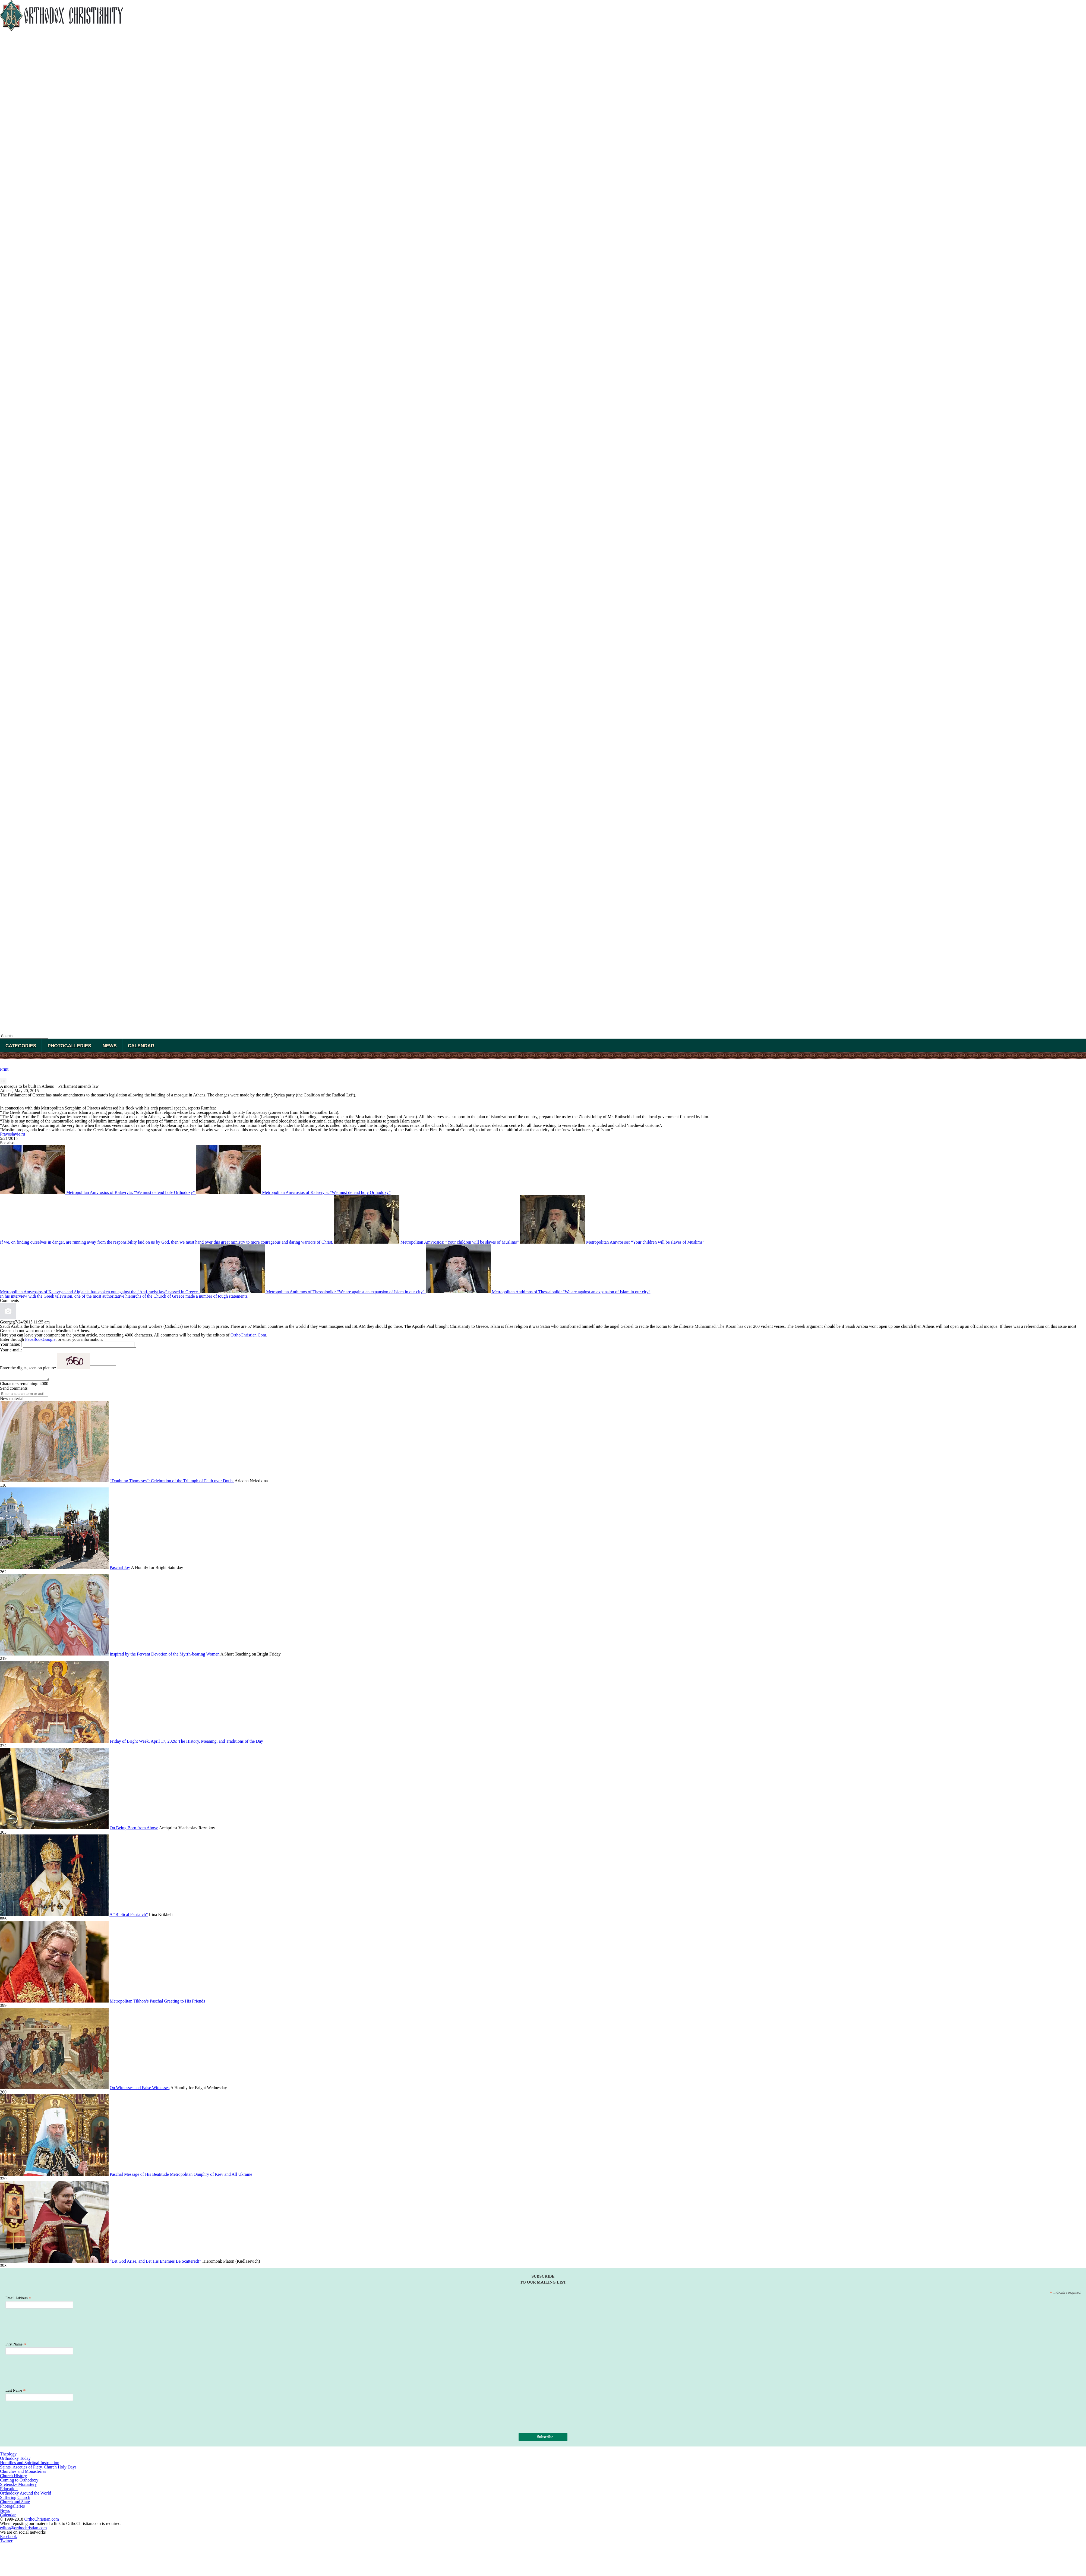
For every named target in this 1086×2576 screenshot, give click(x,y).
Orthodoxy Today (15, 2460)
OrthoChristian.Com (248, 1335)
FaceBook (34, 1339)
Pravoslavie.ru (12, 1134)
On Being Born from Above (134, 1829)
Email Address (18, 2299)
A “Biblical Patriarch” (128, 1916)
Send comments (14, 1390)
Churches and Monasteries (23, 2473)
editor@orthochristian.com (23, 2529)
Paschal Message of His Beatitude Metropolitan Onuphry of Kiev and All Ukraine (181, 2176)
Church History (13, 2477)
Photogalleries (69, 1045)
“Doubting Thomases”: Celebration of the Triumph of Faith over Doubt (172, 1482)
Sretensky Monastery (18, 2486)
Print (4, 1069)
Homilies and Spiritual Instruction (29, 2464)
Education (9, 2490)
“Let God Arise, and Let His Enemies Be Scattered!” (155, 2262)
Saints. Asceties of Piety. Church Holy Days (38, 2468)
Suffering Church (15, 2499)
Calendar (141, 1045)
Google (49, 1339)
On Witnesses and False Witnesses (139, 2089)
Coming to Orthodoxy (19, 2481)
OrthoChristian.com (41, 2520)
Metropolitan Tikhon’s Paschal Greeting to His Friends (157, 2002)
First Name (15, 2345)
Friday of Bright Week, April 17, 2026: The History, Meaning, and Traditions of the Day (186, 1743)
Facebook (8, 2538)
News (110, 1045)
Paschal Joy (120, 1569)
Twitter (6, 2542)
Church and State (15, 2503)
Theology (8, 2455)
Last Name (15, 2391)
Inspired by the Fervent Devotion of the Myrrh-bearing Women (165, 1655)
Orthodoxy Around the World (25, 2494)
